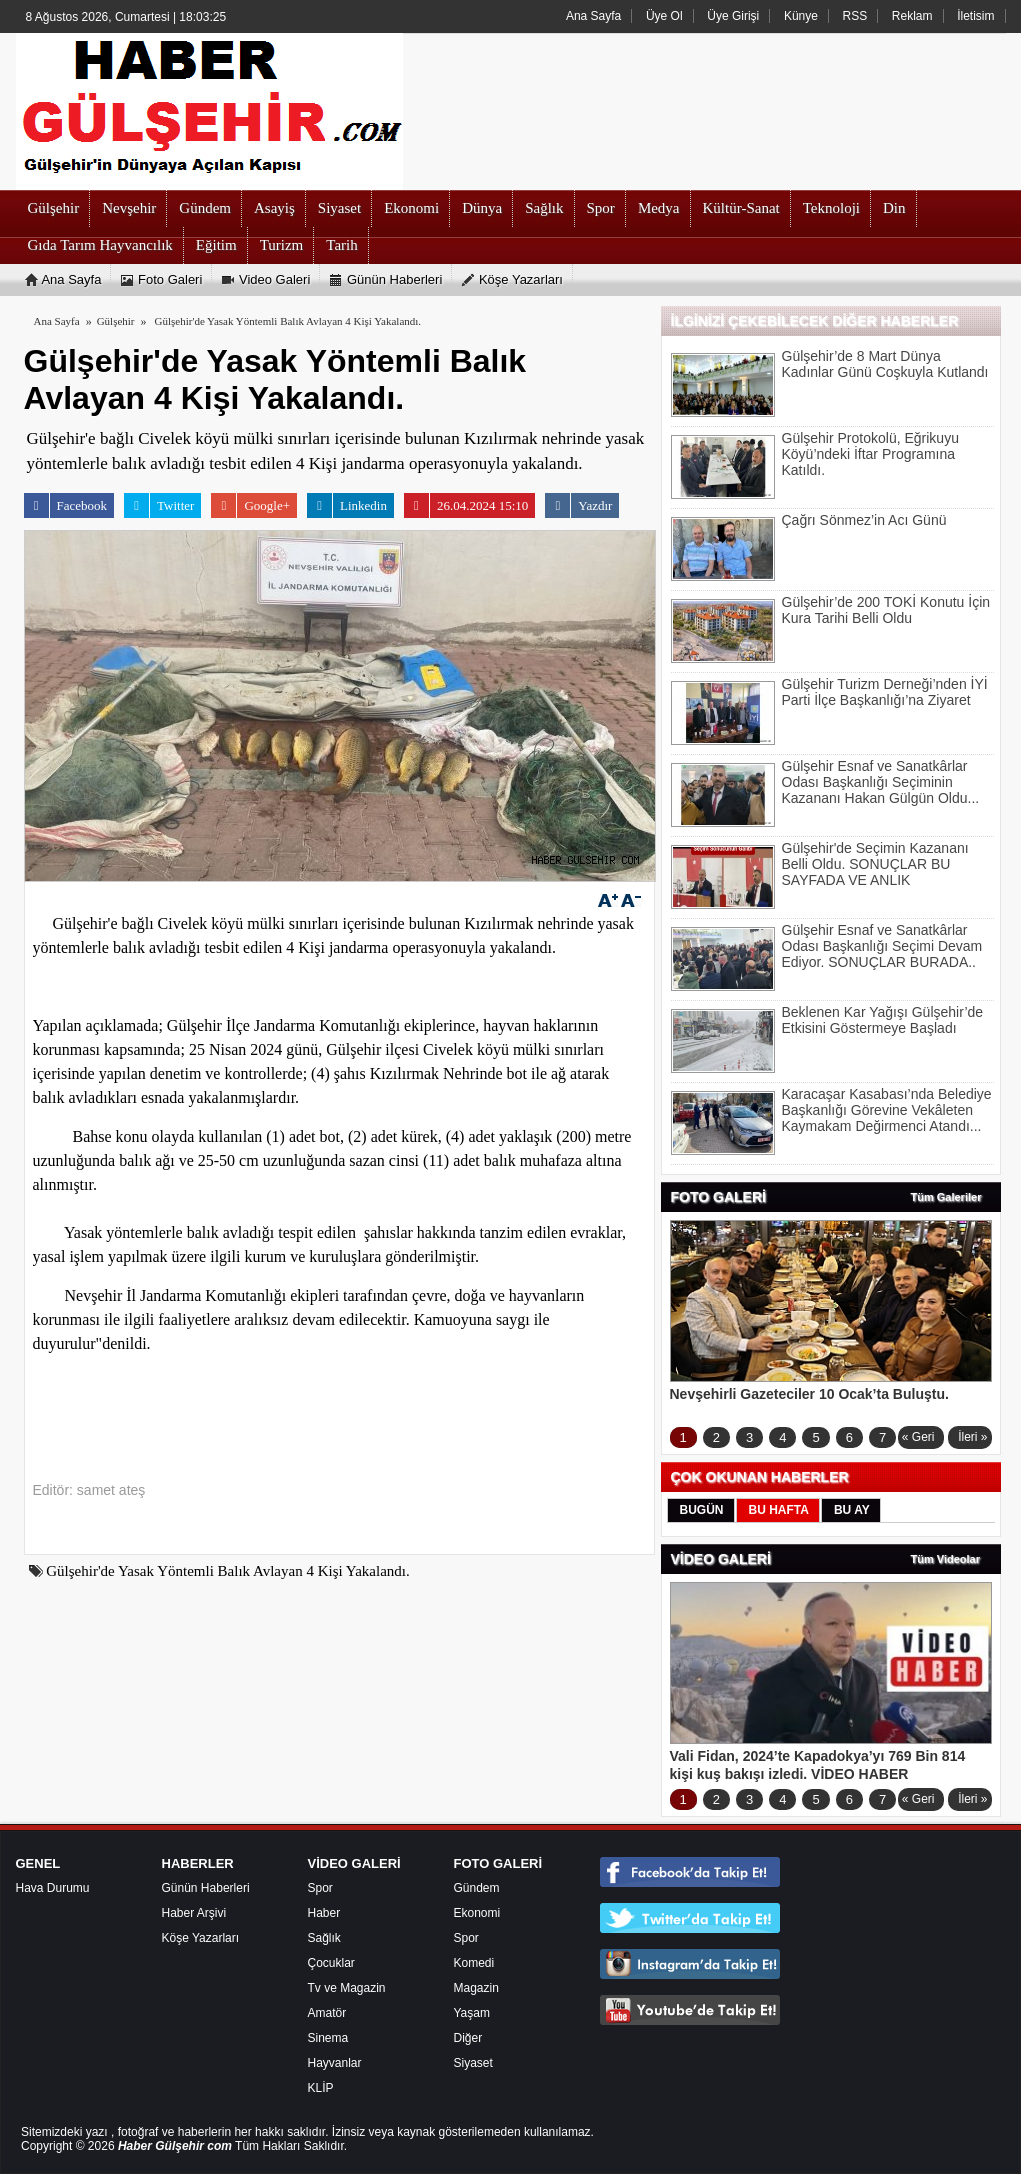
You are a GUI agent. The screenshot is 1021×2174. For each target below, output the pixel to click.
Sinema (328, 2038)
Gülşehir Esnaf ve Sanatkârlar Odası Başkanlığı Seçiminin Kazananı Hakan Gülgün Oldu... (881, 782)
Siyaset (473, 2063)
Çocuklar (331, 1963)
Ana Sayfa (593, 16)
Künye (801, 16)
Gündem (477, 1888)
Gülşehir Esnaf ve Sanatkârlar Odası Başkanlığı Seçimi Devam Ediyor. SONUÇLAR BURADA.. (882, 946)
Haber (324, 1913)
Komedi (474, 1963)
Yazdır (578, 505)
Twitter (159, 505)
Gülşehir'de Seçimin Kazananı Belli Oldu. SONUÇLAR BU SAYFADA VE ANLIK (875, 864)
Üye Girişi (733, 16)
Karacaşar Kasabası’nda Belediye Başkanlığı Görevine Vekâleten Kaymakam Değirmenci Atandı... (887, 1110)
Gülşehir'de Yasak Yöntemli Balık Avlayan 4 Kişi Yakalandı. (288, 321)
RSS (855, 16)
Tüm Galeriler (946, 1197)
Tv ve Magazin (347, 1988)
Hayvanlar (335, 2063)
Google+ (250, 505)
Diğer (468, 2038)
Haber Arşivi (194, 1913)
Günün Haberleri (206, 1888)
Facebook (66, 505)
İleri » (972, 1437)
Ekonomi (477, 1913)
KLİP (321, 2088)
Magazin (476, 1988)
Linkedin (347, 505)
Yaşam (472, 2013)
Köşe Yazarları (201, 1938)
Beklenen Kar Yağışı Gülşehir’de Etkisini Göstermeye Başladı (883, 1020)
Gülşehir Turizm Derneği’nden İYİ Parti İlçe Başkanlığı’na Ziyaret (885, 692)
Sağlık (324, 1938)
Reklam (912, 16)
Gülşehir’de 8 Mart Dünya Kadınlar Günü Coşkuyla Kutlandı (885, 364)
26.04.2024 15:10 (466, 505)
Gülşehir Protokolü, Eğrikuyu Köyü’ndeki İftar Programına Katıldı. (870, 454)
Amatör (327, 2013)
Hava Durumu (53, 1888)
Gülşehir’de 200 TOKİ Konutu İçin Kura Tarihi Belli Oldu (886, 610)
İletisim (975, 16)
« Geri (918, 1437)
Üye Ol (664, 16)
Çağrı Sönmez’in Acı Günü (864, 520)
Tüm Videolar (945, 1559)
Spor (320, 1888)
